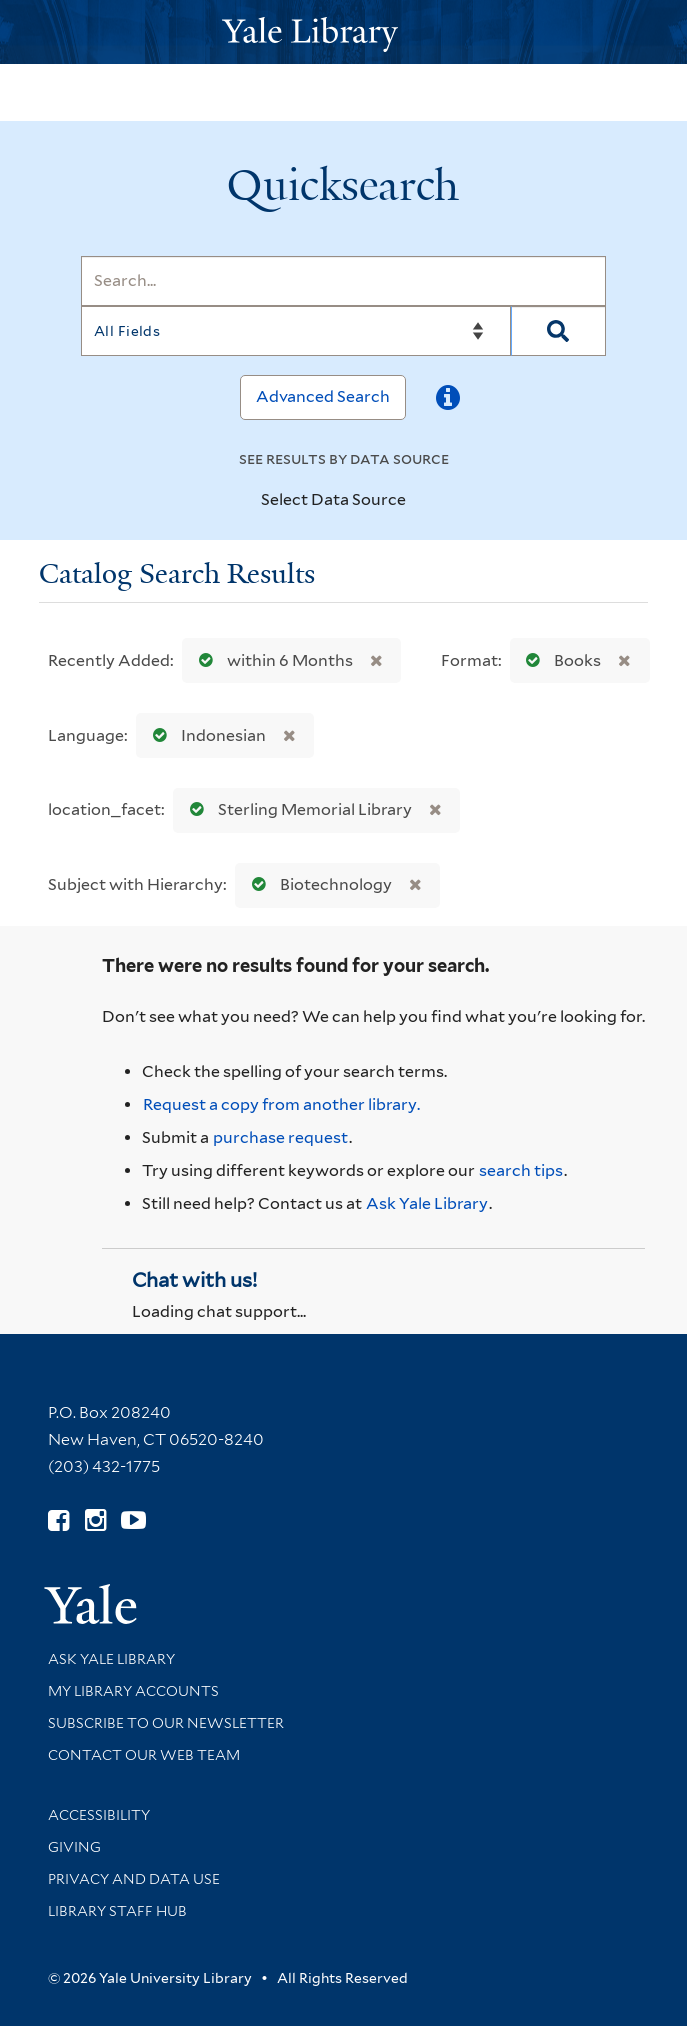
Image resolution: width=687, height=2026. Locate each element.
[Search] (344, 281)
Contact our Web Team (144, 1755)
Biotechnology (317, 884)
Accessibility (99, 1815)
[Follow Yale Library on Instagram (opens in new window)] (95, 1520)
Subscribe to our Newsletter (166, 1723)
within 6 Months (271, 660)
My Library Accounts (133, 1691)
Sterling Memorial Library (296, 809)
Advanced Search (323, 396)
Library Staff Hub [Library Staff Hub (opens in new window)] (117, 1911)
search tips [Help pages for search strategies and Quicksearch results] (521, 1170)
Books (559, 660)
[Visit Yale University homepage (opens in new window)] (90, 1597)
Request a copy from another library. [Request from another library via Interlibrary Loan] (281, 1104)
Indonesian (205, 735)
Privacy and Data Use (134, 1879)
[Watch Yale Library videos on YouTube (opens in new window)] (133, 1520)
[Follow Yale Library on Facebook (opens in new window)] (58, 1520)
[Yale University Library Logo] (344, 32)
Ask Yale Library (427, 1203)
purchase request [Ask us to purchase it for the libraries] (280, 1137)
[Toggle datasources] (423, 501)
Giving (74, 1847)
